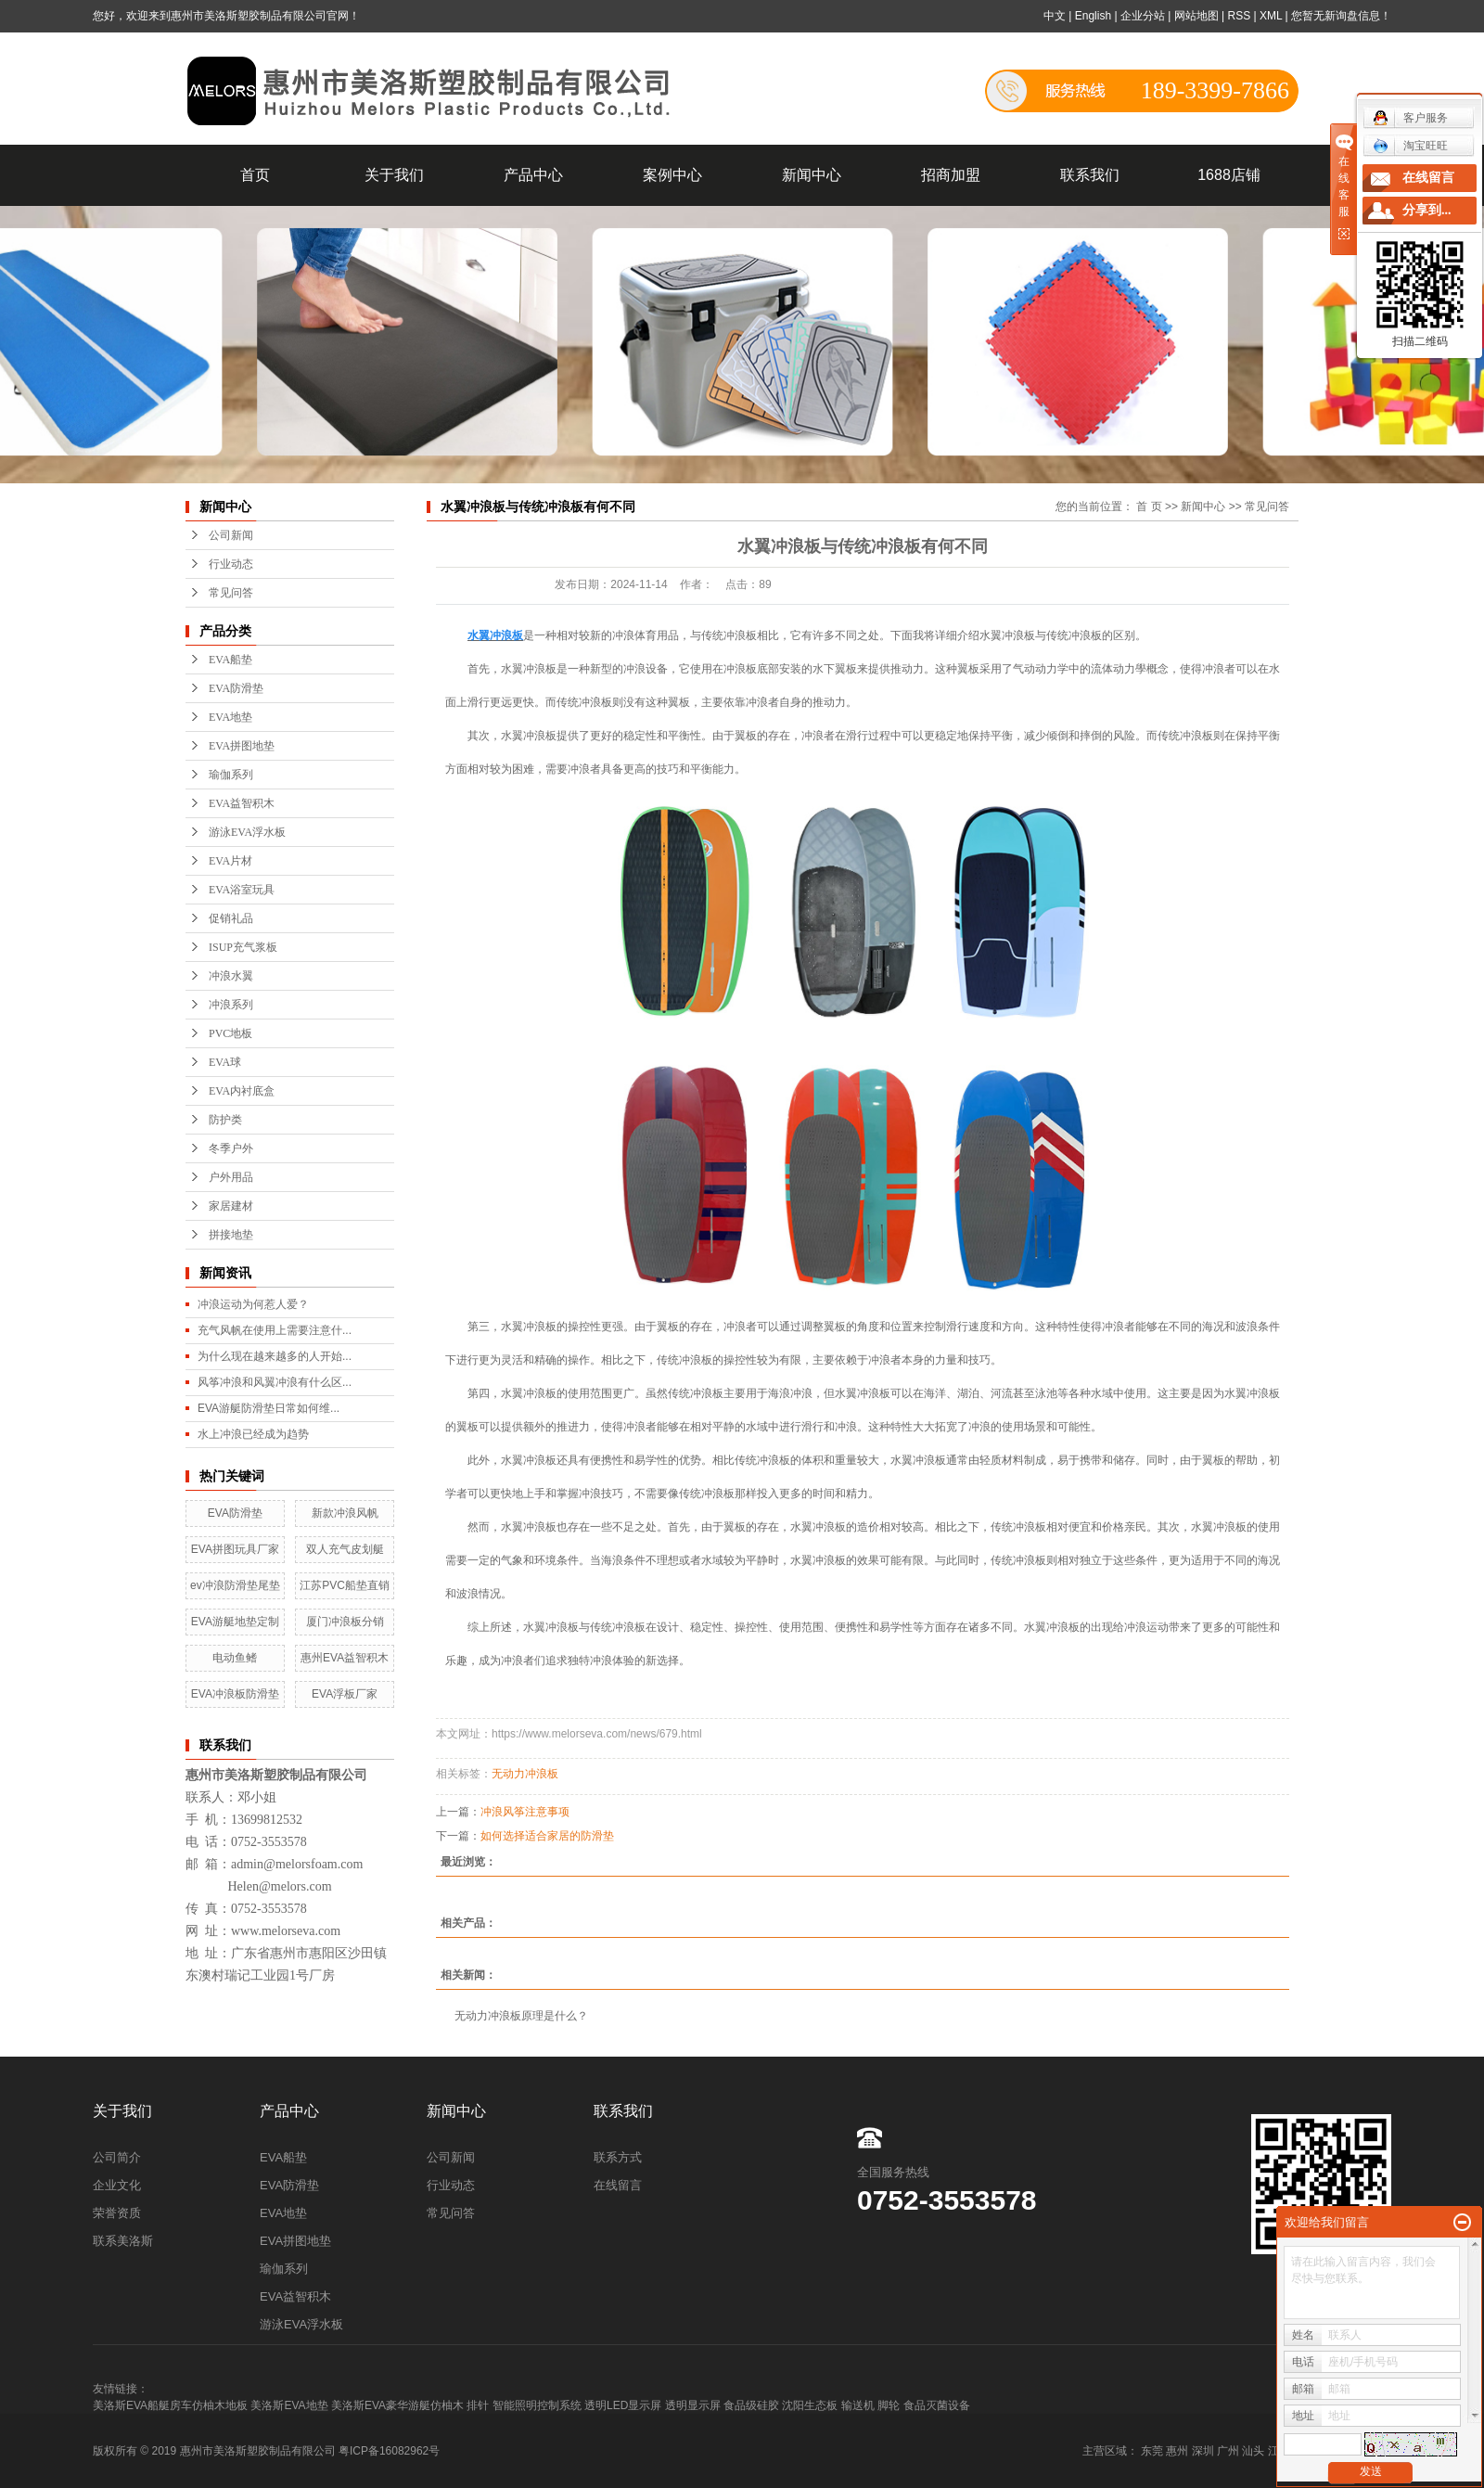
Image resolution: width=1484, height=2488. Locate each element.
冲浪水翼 (231, 975)
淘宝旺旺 (1410, 145)
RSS (1238, 15)
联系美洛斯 (123, 2241)
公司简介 (117, 2157)
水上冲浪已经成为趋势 (253, 1434)
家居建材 (231, 1205)
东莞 (1152, 2450)
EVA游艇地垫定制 (235, 1621)
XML (1271, 15)
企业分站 (1142, 15)
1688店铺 (1228, 175)
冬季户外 (231, 1148)
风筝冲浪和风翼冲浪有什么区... (275, 1382)
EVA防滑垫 (236, 688)
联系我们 (1089, 175)
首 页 (1148, 506)
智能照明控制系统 (537, 2405)
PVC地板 (230, 1033)
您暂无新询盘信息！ (1341, 15)
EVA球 (225, 1062)
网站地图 (1196, 15)
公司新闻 (231, 535)
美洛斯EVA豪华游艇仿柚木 (397, 2405)
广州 (1228, 2450)
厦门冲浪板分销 (345, 1621)
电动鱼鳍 (234, 1657)
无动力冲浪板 (525, 1773)
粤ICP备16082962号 (389, 2450)
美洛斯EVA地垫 (288, 2405)
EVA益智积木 (242, 803)
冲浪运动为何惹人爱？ (253, 1304)
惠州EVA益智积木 (345, 1657)
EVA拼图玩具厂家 (235, 1549)
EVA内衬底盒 (242, 1090)
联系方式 (618, 2157)
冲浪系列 (231, 1004)
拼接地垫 (231, 1234)
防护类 (225, 1119)
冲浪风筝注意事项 (524, 1811)
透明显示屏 (693, 2405)
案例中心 (672, 175)
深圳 (1203, 2450)
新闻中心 (811, 175)
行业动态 (231, 564)
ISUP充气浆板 (243, 947)
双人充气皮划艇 (345, 1549)
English (1093, 15)
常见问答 (231, 592)
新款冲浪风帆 (345, 1513)
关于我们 (394, 175)
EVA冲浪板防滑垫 (235, 1693)
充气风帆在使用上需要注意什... (275, 1330)
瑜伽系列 (231, 774)
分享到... (1427, 210)
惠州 (1177, 2450)
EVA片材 (230, 860)
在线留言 (618, 2185)
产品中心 (533, 175)
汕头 (1253, 2450)
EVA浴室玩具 (242, 889)
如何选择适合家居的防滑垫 (547, 1835)
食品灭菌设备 (936, 2405)
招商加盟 (950, 175)
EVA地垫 (230, 717)
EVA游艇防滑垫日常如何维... (268, 1408)
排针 (478, 2405)
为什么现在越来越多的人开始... (275, 1356)
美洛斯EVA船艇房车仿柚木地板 (170, 2405)
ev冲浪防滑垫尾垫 (235, 1585)
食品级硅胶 (751, 2405)
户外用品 (231, 1177)
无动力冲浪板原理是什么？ (521, 2015)
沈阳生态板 (810, 2405)
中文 (1054, 15)
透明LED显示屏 (622, 2405)
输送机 (858, 2405)
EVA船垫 (230, 659)
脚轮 (888, 2405)
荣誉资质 (117, 2213)
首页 (255, 175)
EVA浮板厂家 (344, 1693)
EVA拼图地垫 (242, 745)
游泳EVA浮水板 (247, 832)
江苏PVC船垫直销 (345, 1585)
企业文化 (117, 2185)
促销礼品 (231, 918)
